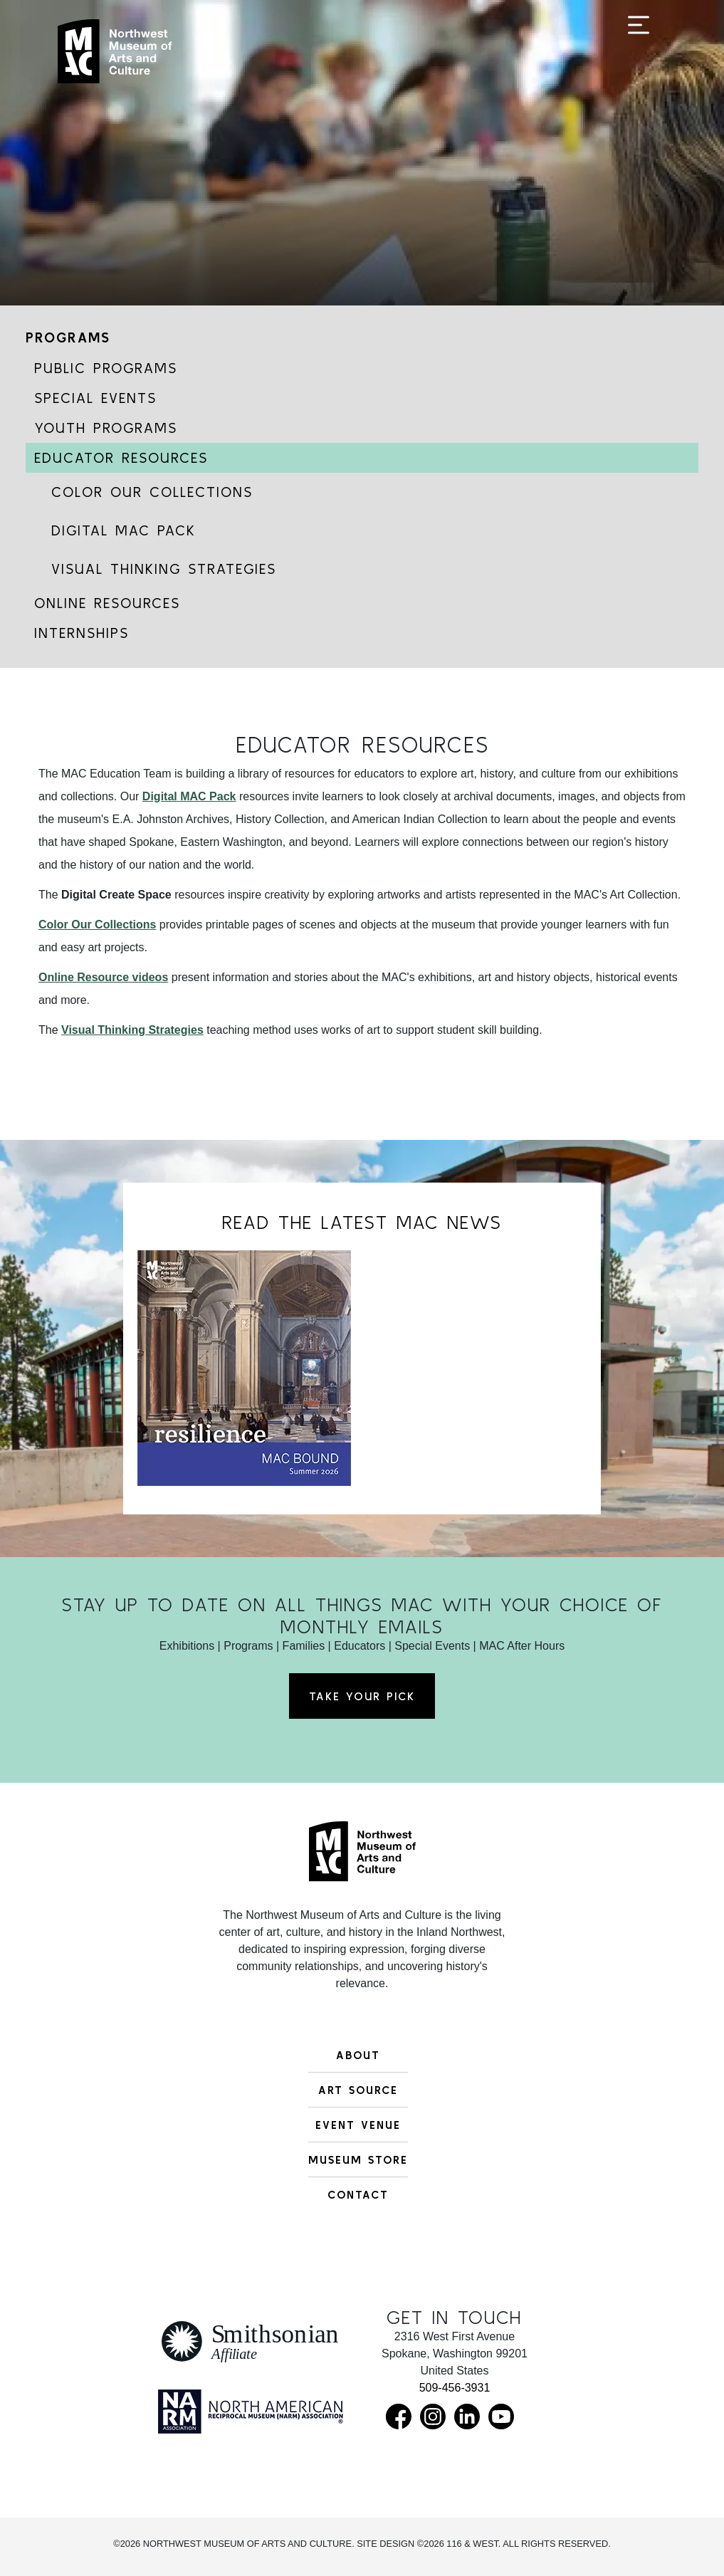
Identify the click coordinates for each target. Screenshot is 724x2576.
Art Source (358, 2089)
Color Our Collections (152, 491)
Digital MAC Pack (123, 530)
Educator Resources (121, 457)
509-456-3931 (454, 2388)
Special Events (95, 397)
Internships (81, 632)
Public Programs (105, 368)
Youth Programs (105, 427)
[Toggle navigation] (638, 58)
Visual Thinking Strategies (163, 568)
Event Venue (358, 2124)
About (358, 2054)
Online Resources (107, 603)
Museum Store (358, 2159)
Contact (358, 2194)
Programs (68, 337)
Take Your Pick (362, 1696)
